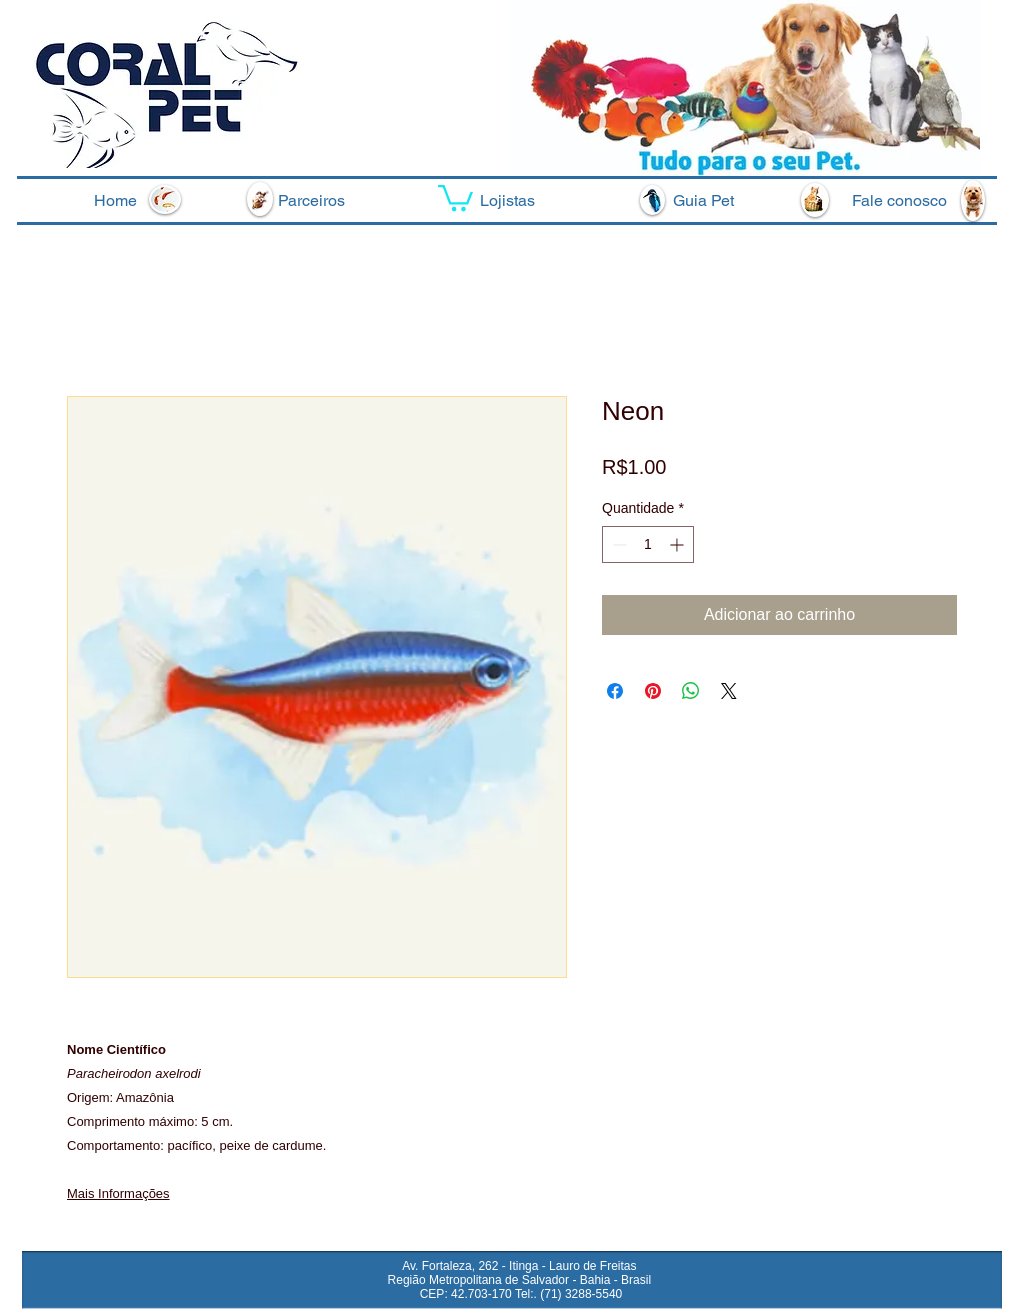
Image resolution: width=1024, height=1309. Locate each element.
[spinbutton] (648, 544)
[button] (455, 196)
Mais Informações (118, 1193)
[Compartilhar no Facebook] (615, 691)
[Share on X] (729, 691)
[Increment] (678, 544)
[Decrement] (617, 544)
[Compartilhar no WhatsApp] (691, 691)
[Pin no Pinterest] (653, 691)
